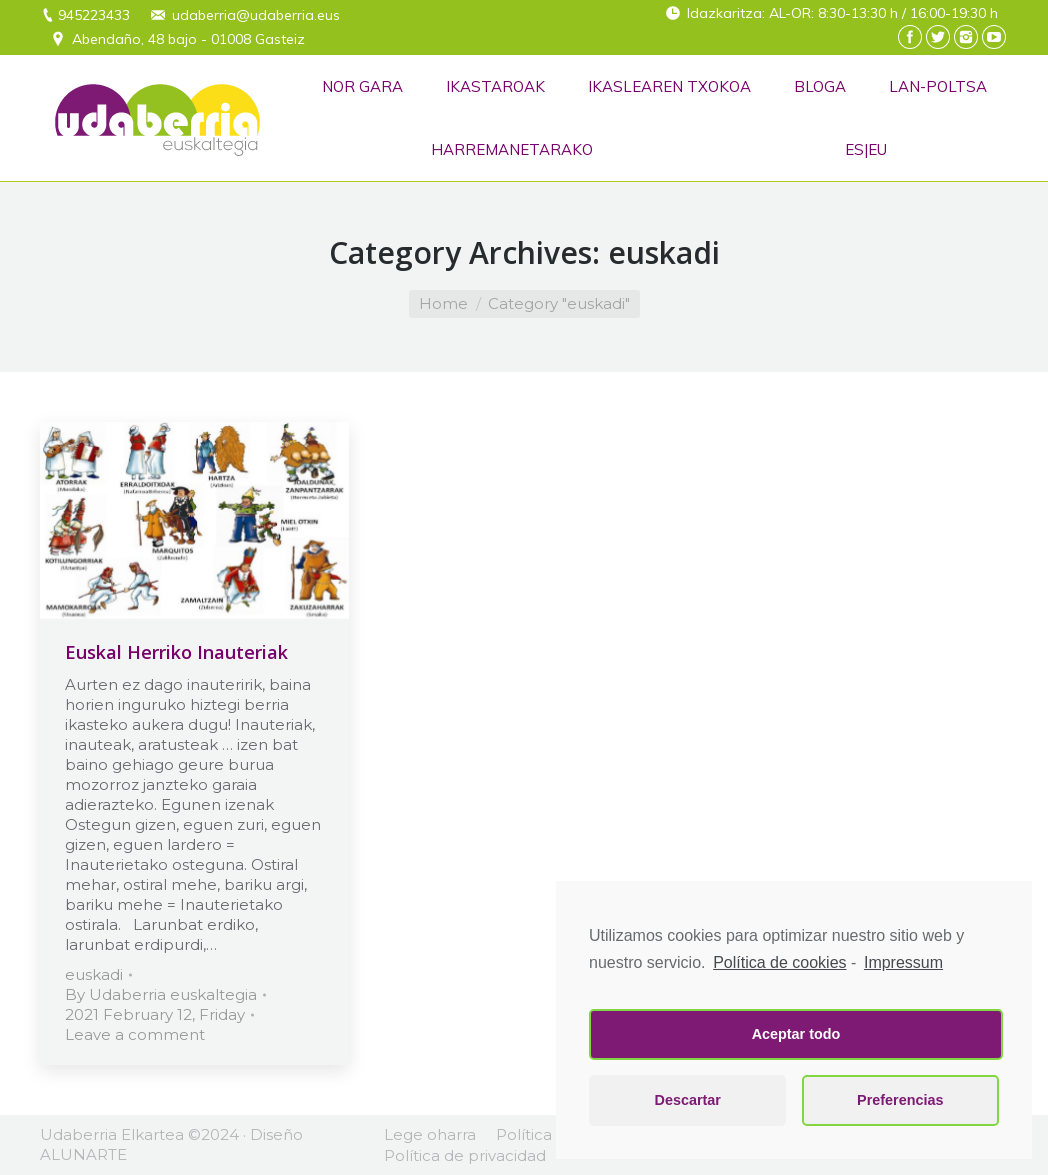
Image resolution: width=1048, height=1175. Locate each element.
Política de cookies (779, 962)
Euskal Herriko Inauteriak (176, 652)
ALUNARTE (83, 1154)
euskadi (94, 974)
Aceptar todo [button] (796, 1034)
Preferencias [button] (900, 1100)
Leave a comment (135, 1034)
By (161, 994)
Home (443, 303)
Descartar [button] (688, 1100)
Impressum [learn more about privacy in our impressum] (903, 962)
